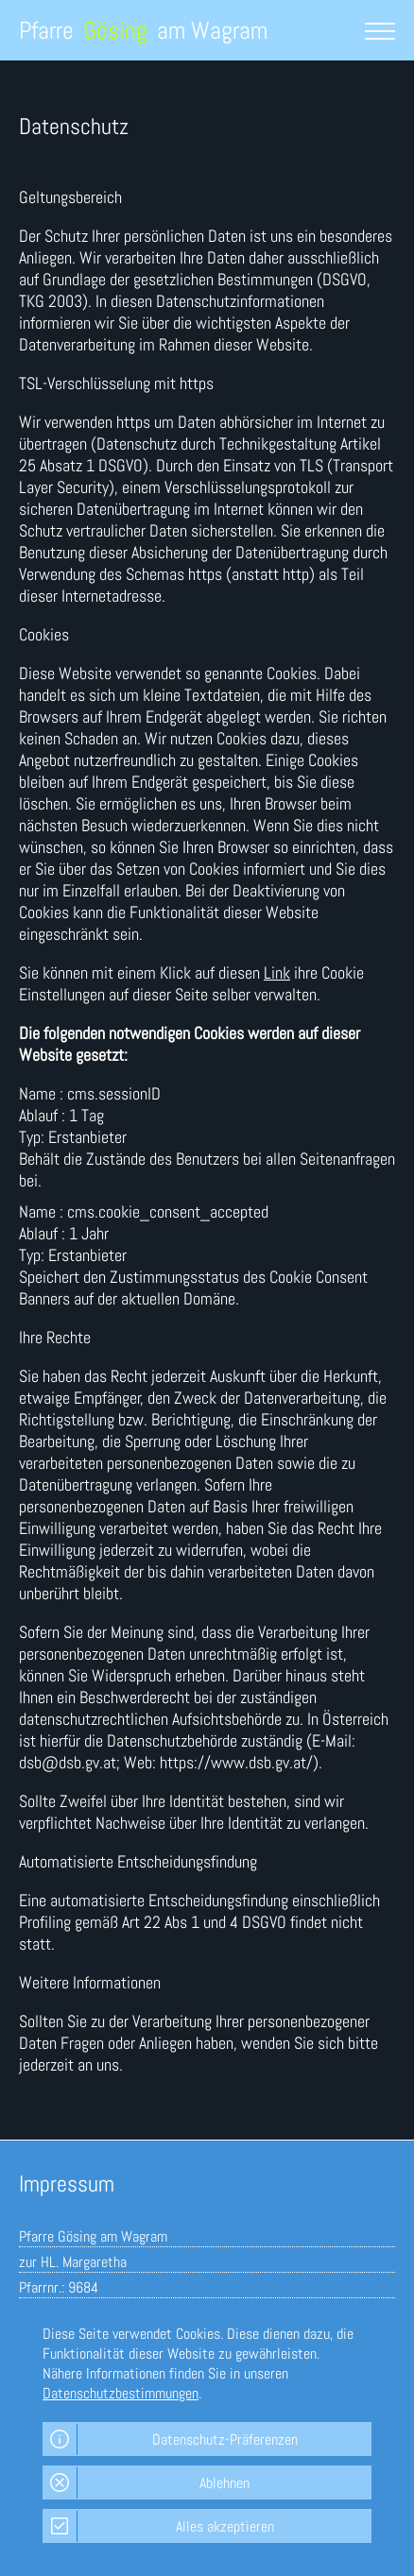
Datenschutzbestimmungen (120, 2393)
